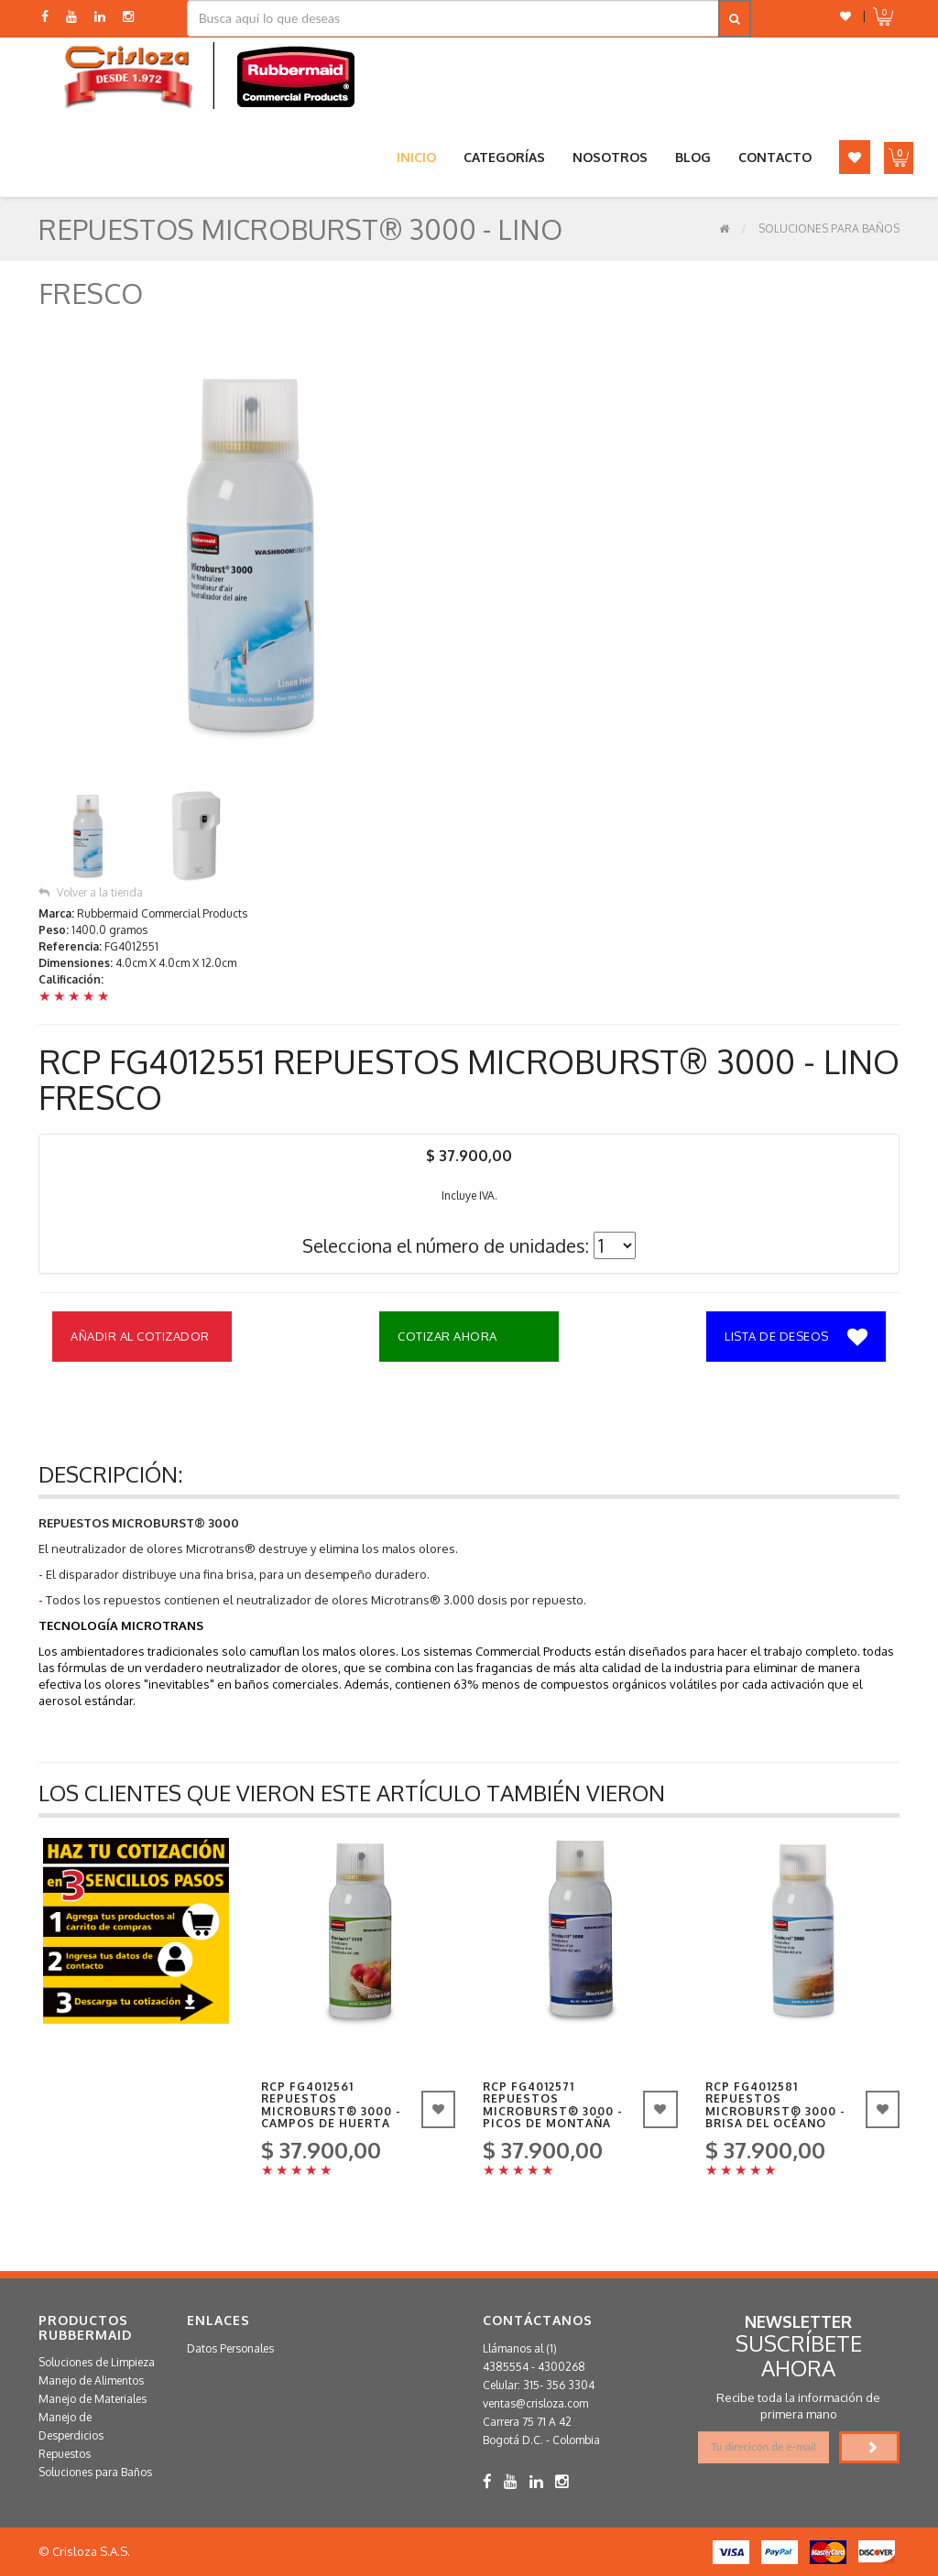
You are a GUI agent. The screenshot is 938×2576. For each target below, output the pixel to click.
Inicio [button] (416, 157)
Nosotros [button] (610, 157)
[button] (845, 16)
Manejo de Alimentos (91, 2380)
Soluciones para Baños (829, 228)
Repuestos (64, 2454)
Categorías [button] (504, 157)
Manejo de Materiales (92, 2399)
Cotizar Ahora (447, 1336)
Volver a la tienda (90, 892)
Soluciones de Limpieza (96, 2362)
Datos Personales (230, 2348)
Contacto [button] (775, 157)
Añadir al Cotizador (140, 1336)
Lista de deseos (796, 1338)
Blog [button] (693, 157)
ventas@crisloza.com (535, 2403)
